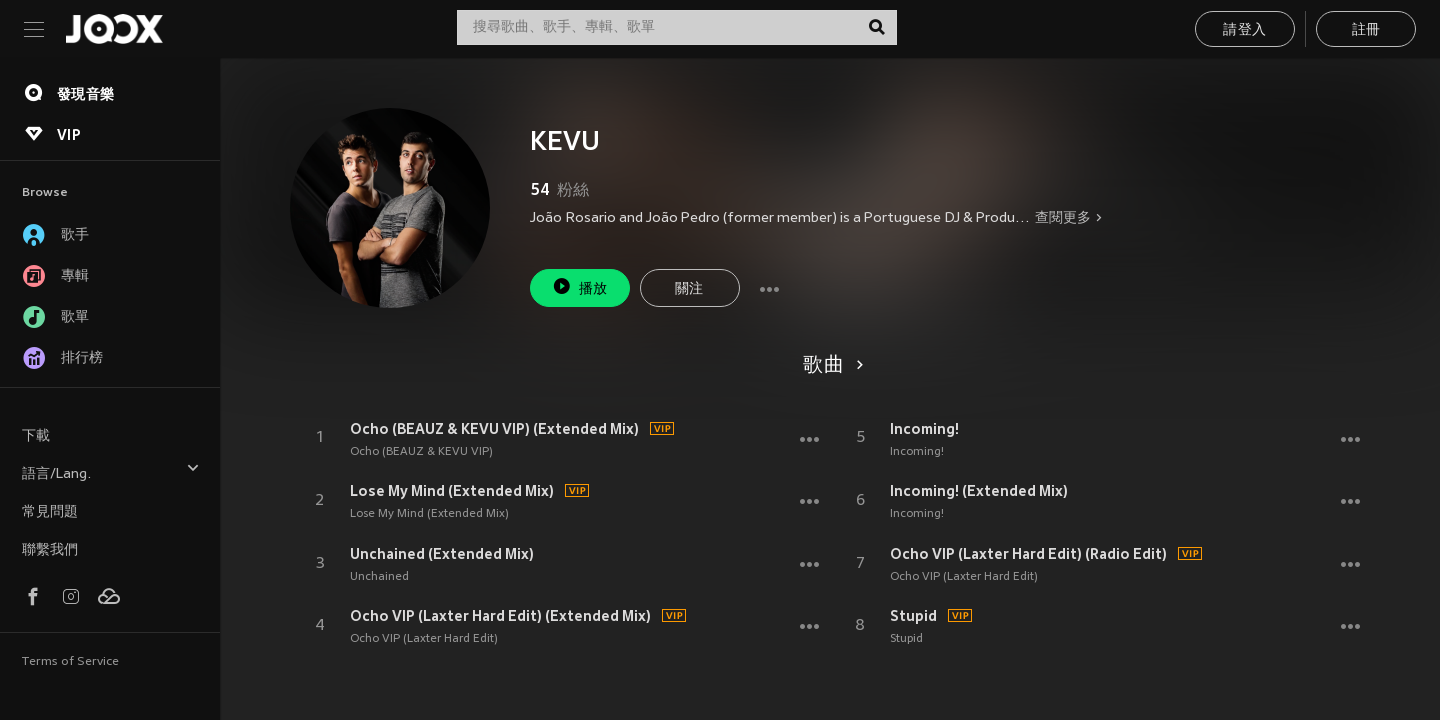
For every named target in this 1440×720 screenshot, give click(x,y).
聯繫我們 (50, 550)
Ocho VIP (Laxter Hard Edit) (424, 639)
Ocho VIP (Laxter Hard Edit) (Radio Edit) (1028, 554)
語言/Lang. (111, 471)
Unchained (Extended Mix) (442, 554)
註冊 (1366, 30)
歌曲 (830, 366)
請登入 (1244, 30)
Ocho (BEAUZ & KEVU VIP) (421, 452)
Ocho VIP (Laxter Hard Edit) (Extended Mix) (500, 616)
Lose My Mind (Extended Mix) (452, 491)
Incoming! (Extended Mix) (979, 491)
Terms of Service (70, 662)
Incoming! (924, 429)
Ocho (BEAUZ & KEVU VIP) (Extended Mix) (494, 429)
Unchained (379, 577)
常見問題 (50, 512)
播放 (580, 286)
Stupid (913, 616)
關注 (689, 289)
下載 (36, 436)
